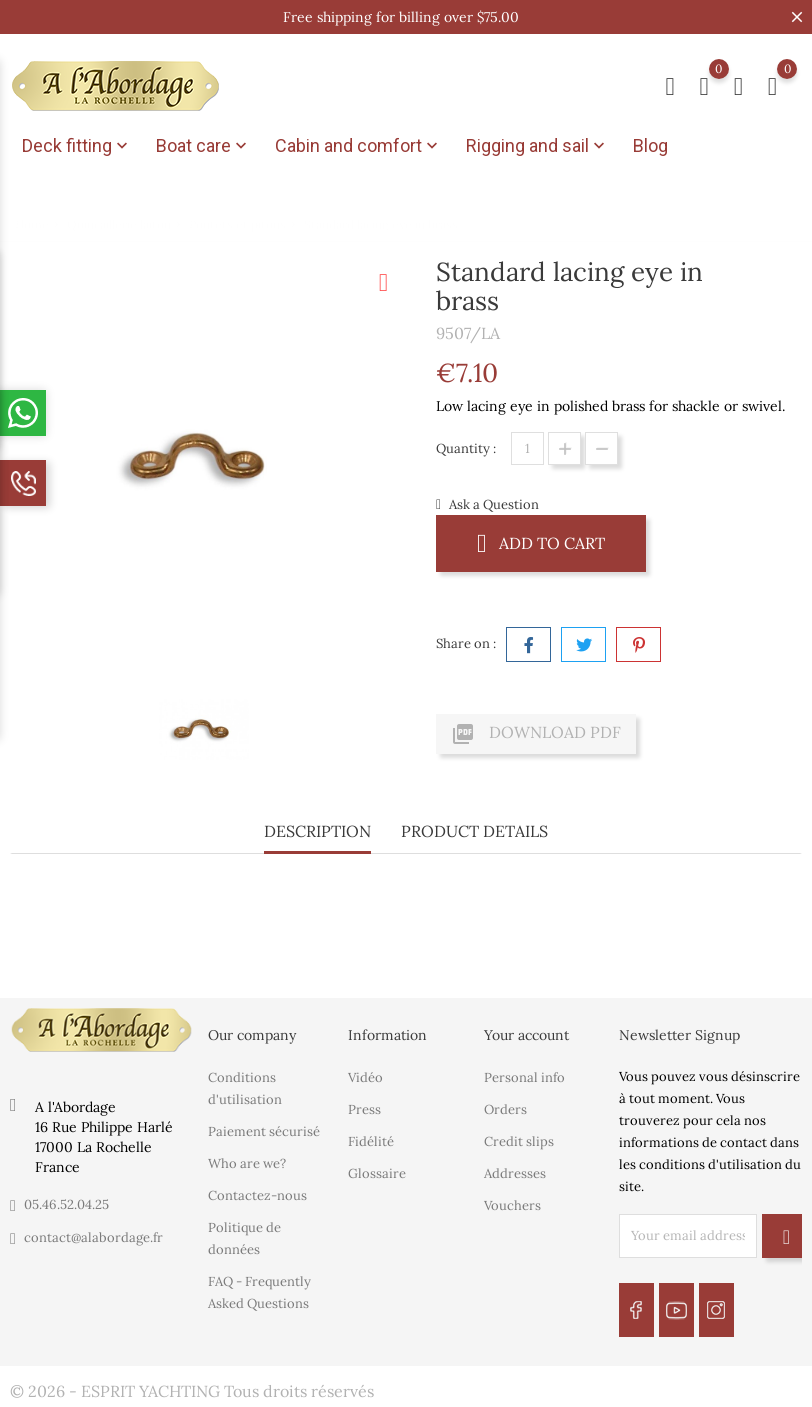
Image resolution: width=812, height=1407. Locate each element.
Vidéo (365, 1076)
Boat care (203, 146)
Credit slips (519, 1140)
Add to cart (541, 542)
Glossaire (377, 1172)
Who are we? (247, 1162)
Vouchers (512, 1204)
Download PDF (536, 734)
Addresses (515, 1172)
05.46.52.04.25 (66, 1204)
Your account (526, 1035)
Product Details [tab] (474, 831)
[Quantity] (527, 448)
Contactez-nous (257, 1194)
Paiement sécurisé (264, 1130)
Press (364, 1108)
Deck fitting (77, 146)
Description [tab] (317, 831)
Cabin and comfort (358, 146)
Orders (505, 1108)
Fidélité (371, 1140)
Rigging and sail (537, 146)
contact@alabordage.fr (93, 1237)
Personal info (524, 1076)
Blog (650, 145)
